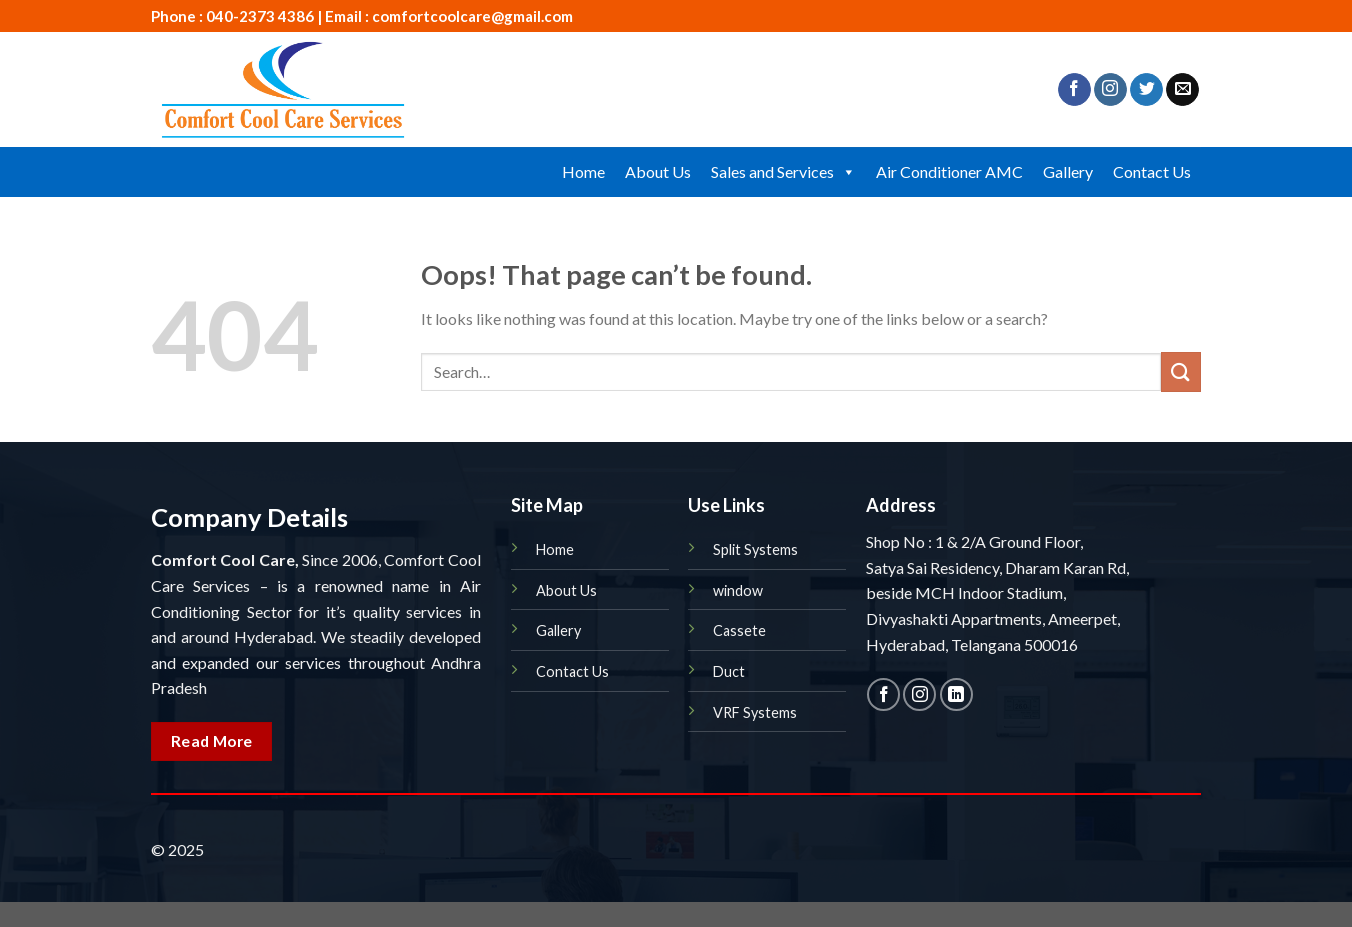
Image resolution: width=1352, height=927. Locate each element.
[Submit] (1181, 371)
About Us (658, 171)
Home (583, 171)
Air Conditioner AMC (949, 171)
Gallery (1068, 171)
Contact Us (1152, 171)
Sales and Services (783, 172)
